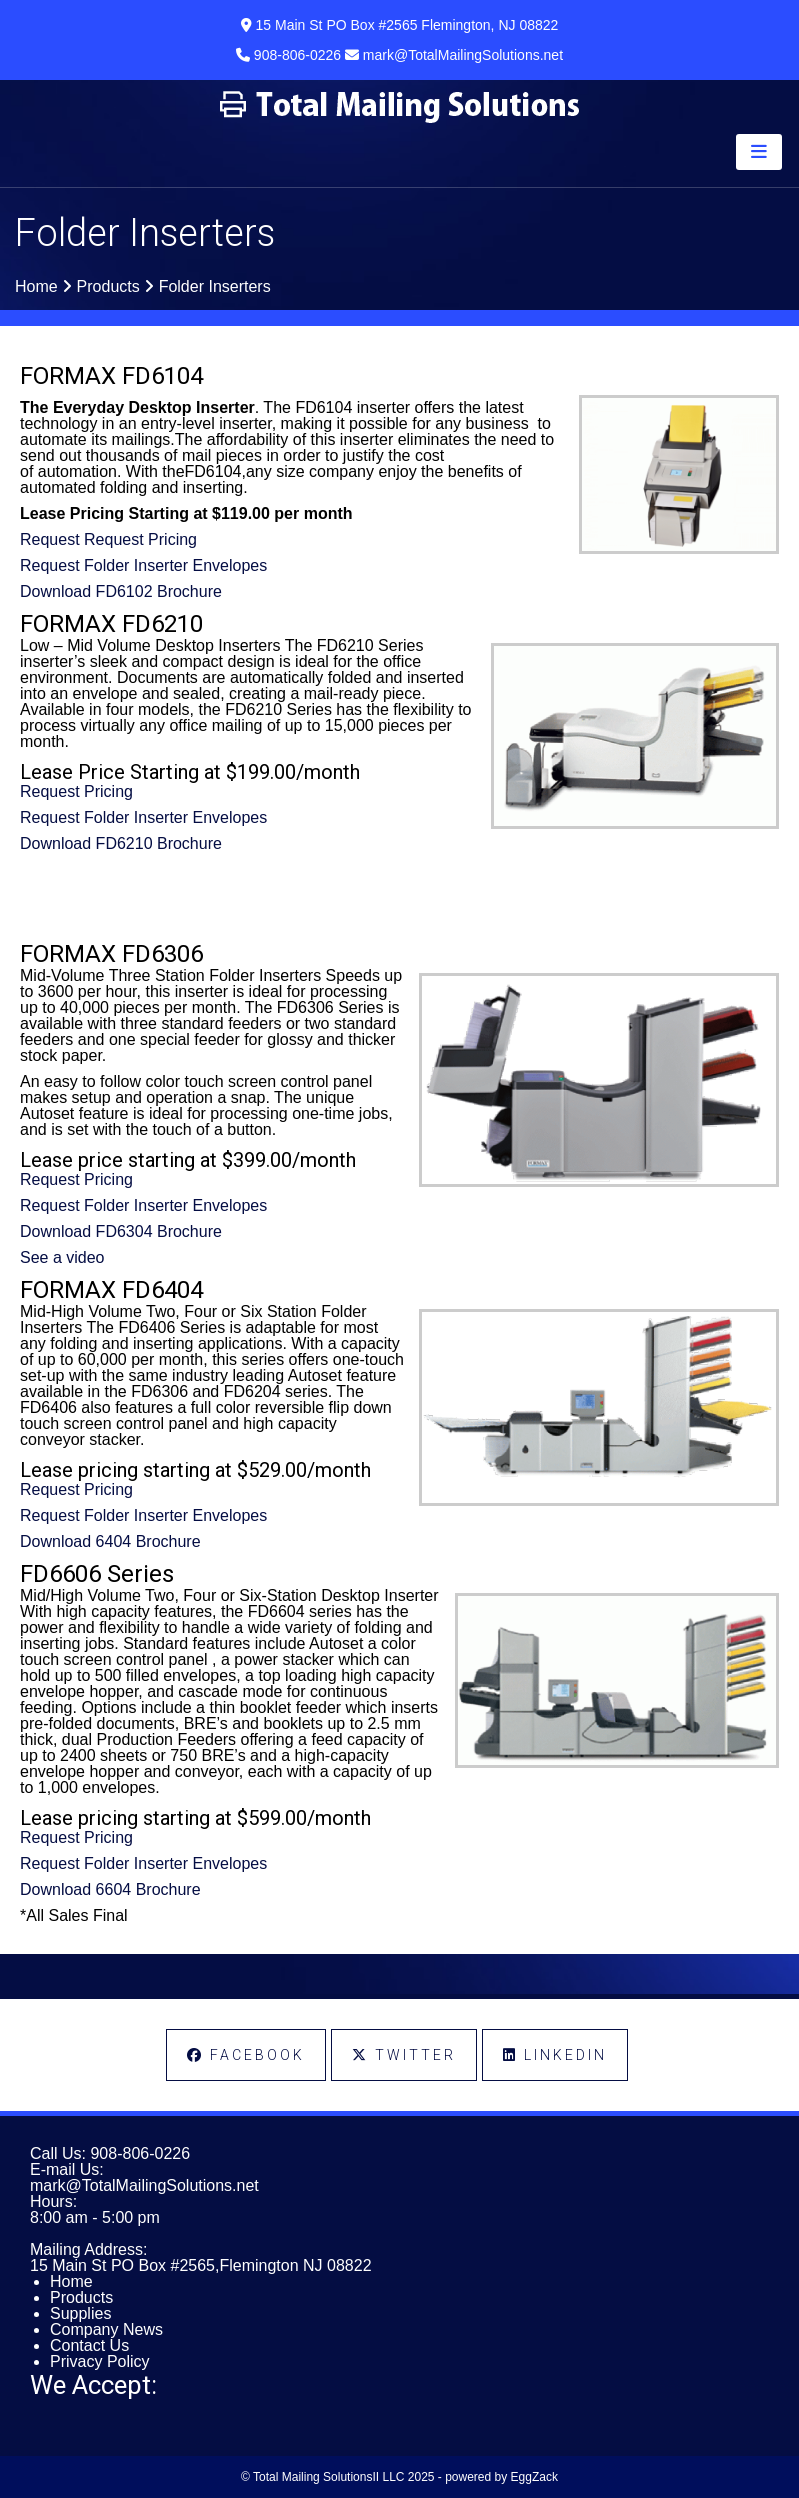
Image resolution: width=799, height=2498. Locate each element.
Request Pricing (76, 791)
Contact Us (89, 2345)
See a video (62, 1257)
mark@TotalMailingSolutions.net (144, 2185)
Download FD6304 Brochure (121, 1231)
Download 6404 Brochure (110, 1541)
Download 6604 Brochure (110, 1889)
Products (108, 286)
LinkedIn (555, 2055)
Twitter (404, 2055)
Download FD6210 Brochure (121, 843)
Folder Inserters (215, 286)
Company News (106, 2329)
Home (36, 286)
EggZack (534, 2477)
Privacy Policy (100, 2361)
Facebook (246, 2055)
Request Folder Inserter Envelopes (143, 565)
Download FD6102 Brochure (121, 591)
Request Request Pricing (108, 539)
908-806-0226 (140, 2153)
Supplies (80, 2313)
